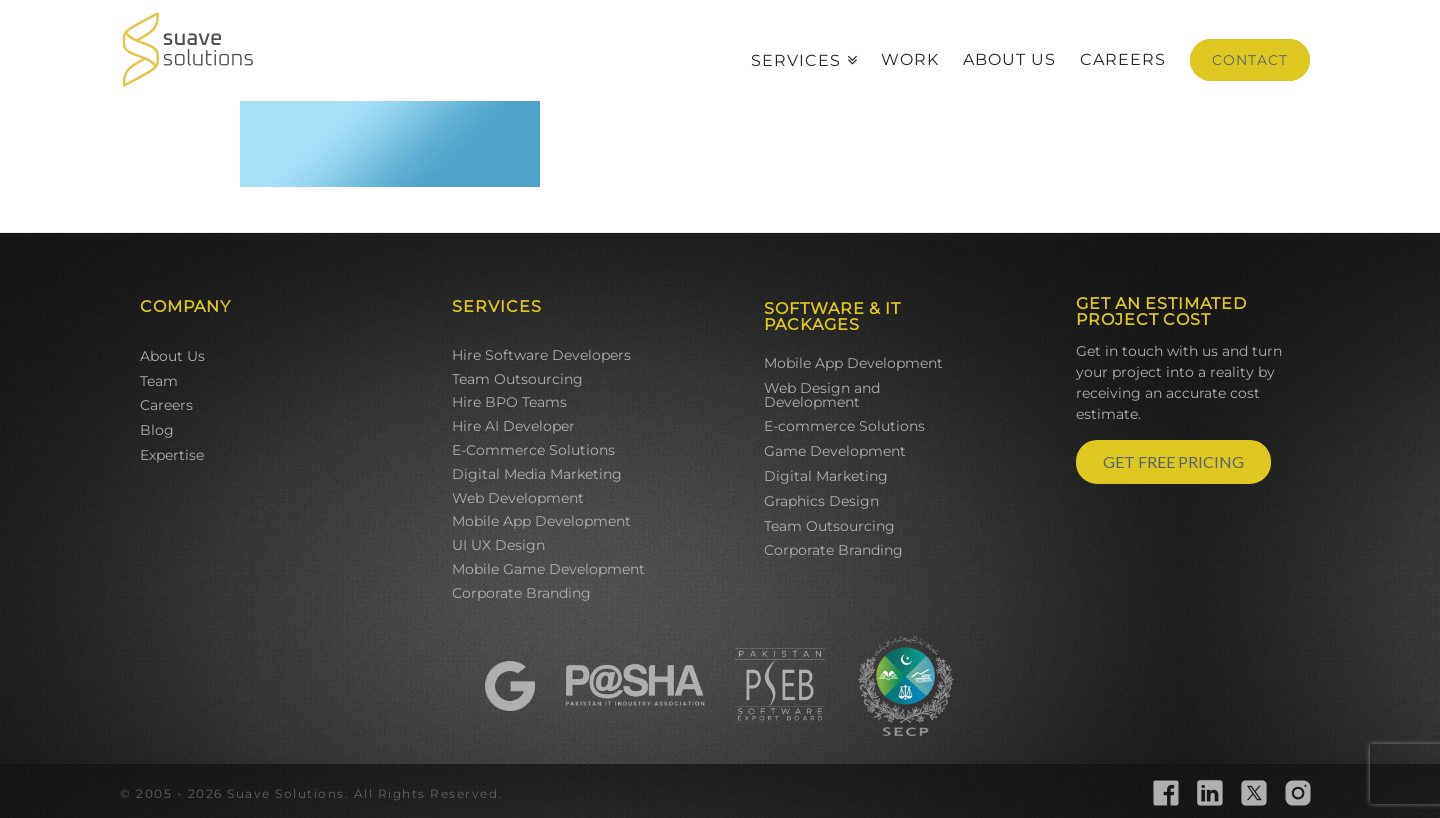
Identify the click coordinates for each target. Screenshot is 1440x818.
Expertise (172, 455)
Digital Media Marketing (537, 474)
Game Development (835, 451)
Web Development (518, 498)
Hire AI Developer (513, 426)
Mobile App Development (541, 521)
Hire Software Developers (541, 355)
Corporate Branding (521, 593)
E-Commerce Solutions (533, 450)
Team (159, 381)
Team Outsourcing (517, 379)
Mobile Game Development (548, 569)
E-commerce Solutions (844, 426)
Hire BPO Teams (509, 402)
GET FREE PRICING (1173, 461)
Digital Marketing (826, 476)
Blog (157, 430)
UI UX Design (498, 545)
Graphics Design (821, 501)
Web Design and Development (822, 395)
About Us (172, 356)
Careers (166, 405)
